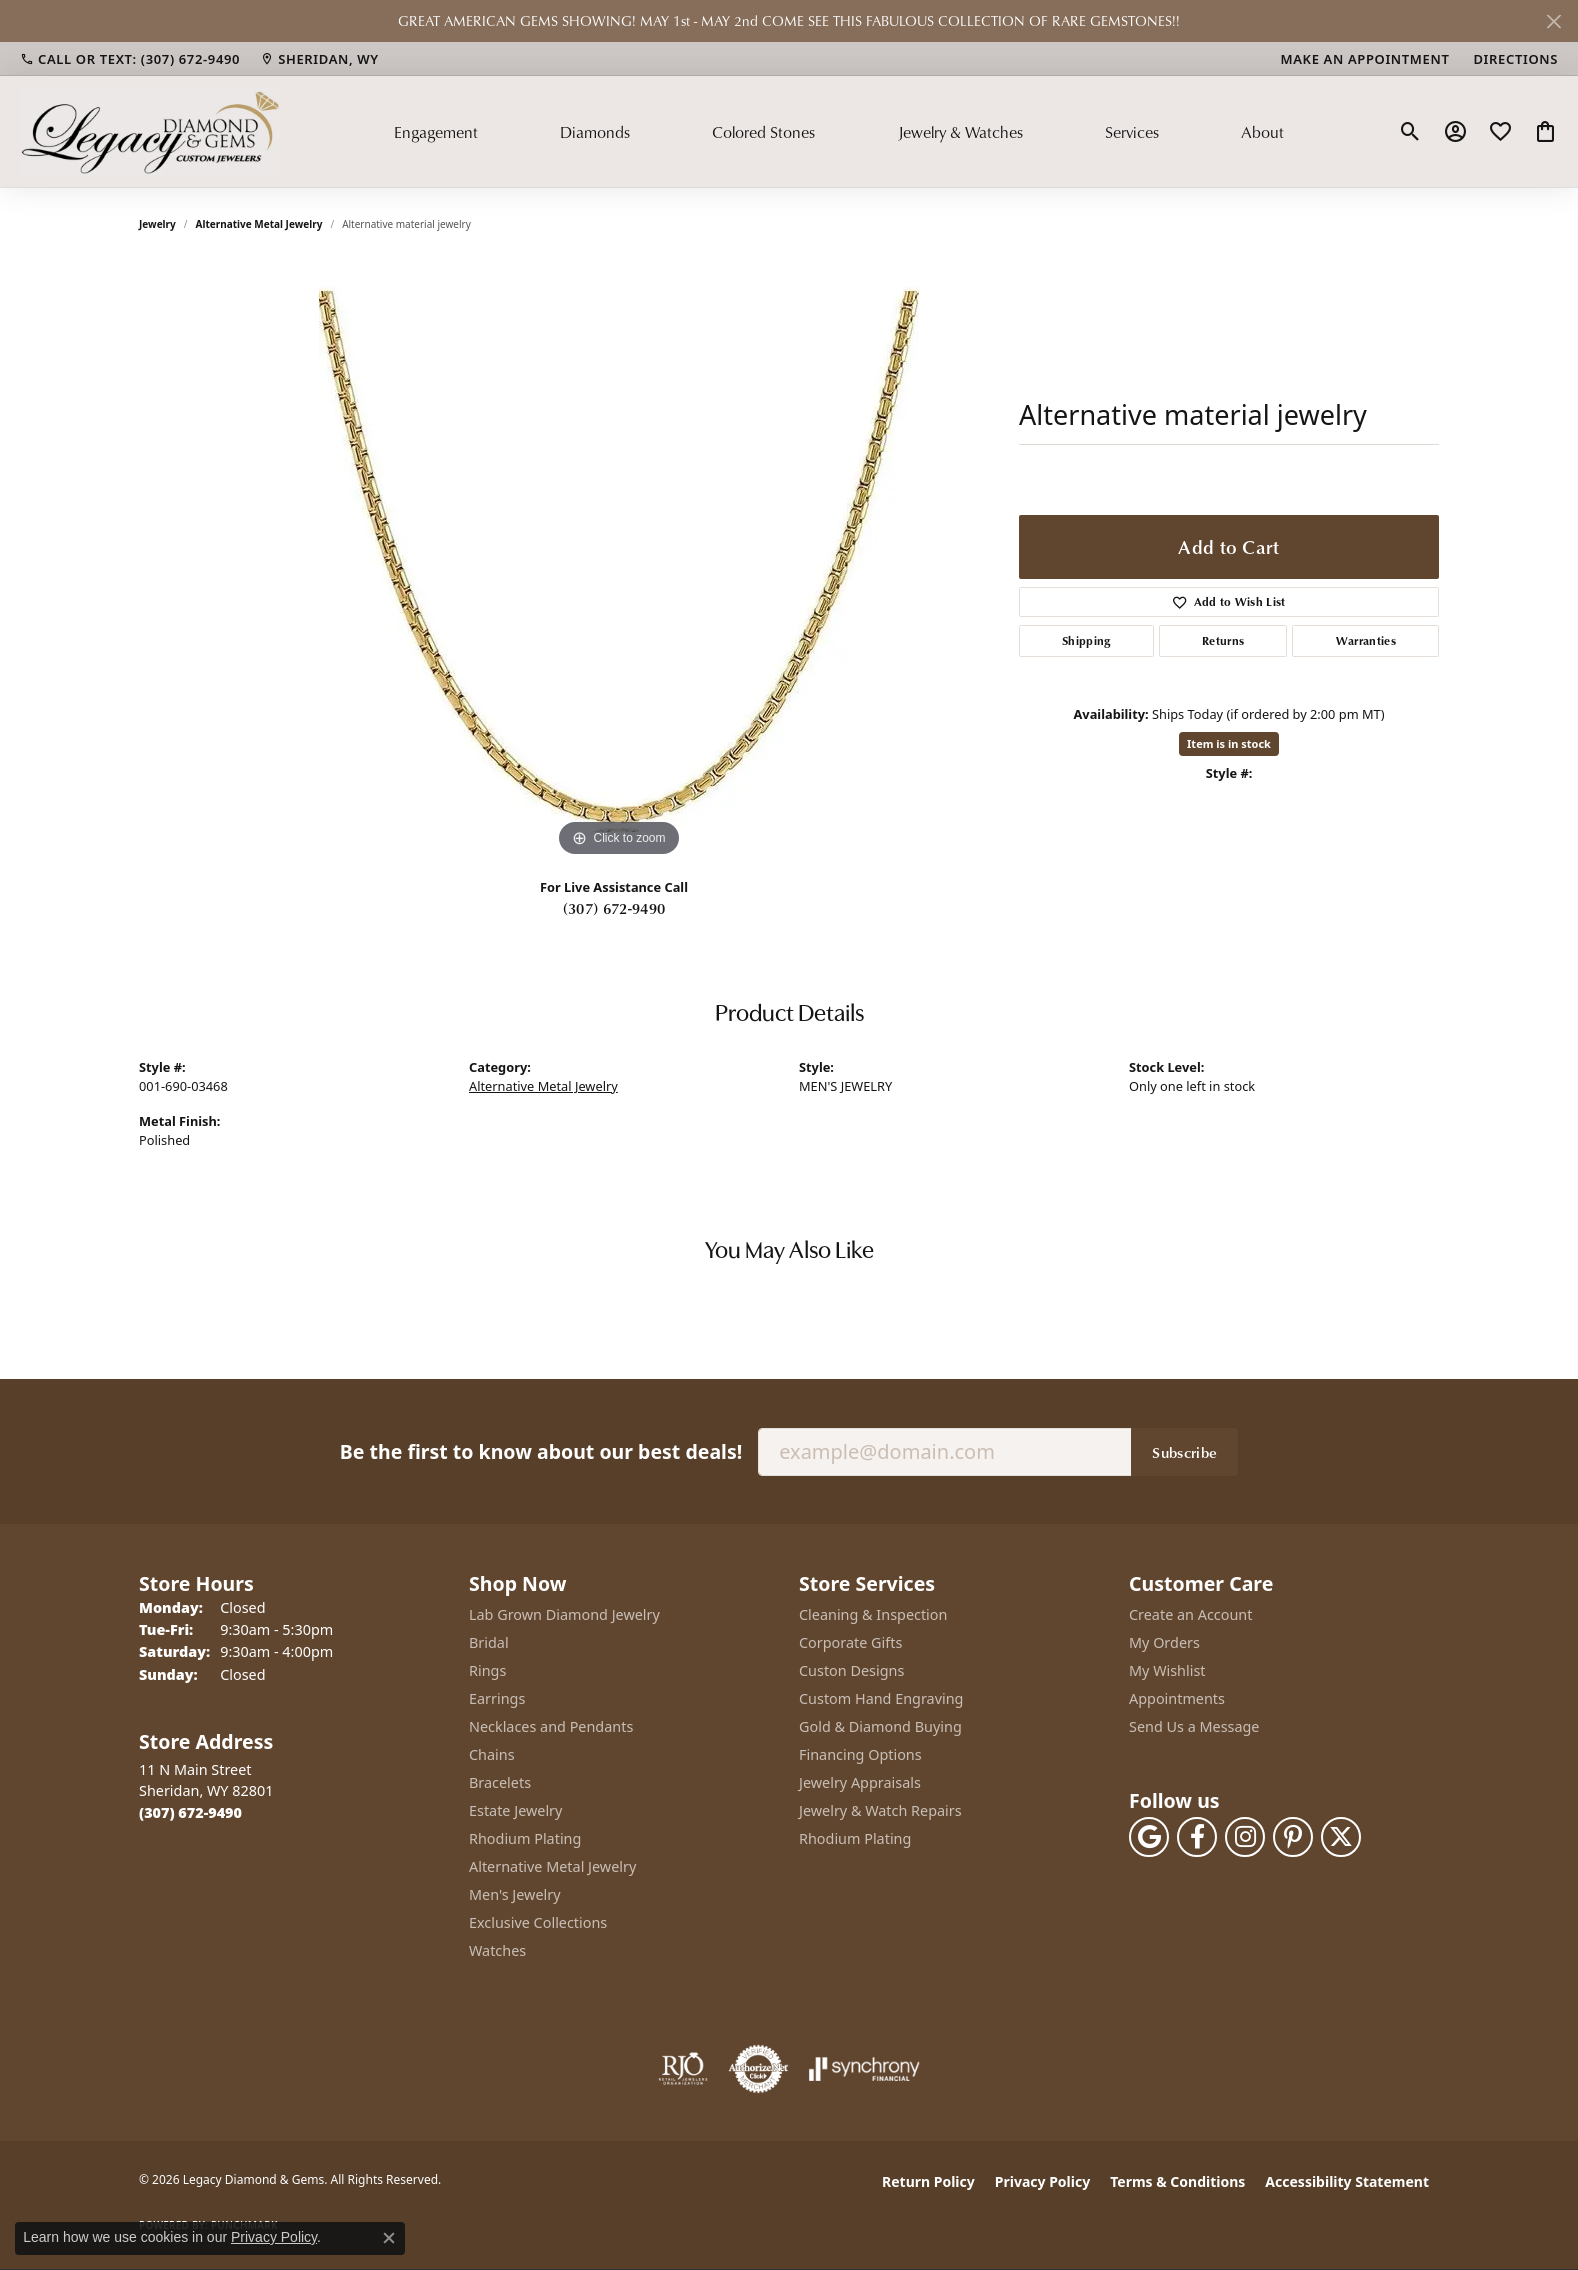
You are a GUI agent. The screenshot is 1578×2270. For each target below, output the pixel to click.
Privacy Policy (1042, 2181)
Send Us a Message (1194, 1726)
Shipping (1086, 640)
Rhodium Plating (525, 1838)
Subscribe (1184, 1452)
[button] (1410, 132)
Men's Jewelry (515, 1894)
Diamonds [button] (595, 132)
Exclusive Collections (538, 1922)
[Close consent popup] (389, 2238)
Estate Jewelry (515, 1810)
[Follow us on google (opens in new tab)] (1149, 1837)
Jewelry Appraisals (860, 1782)
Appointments (1177, 1698)
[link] (130, 59)
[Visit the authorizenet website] (759, 2069)
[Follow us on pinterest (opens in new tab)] (1293, 1837)
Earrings (497, 1698)
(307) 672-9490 (614, 908)
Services (1132, 132)
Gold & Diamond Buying (880, 1726)
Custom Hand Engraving (881, 1698)
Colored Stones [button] (763, 132)
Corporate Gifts (850, 1642)
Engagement (436, 132)
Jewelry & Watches (960, 132)
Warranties (1366, 640)
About (1262, 132)
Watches (497, 1950)
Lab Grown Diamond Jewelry (564, 1614)
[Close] (1553, 21)
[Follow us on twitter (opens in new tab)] (1341, 1837)
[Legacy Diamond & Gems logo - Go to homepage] (150, 131)
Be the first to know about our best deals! (541, 1451)
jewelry (157, 224)
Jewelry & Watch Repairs (880, 1810)
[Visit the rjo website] (683, 2069)
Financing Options (860, 1754)
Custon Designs (851, 1670)
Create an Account (1190, 1614)
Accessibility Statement (1347, 2181)
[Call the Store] (190, 1812)
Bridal (489, 1642)
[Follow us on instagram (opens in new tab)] (1245, 1837)
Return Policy (928, 2181)
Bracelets (500, 1782)
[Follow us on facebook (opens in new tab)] (1197, 1837)
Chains (492, 1754)
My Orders (1164, 1642)
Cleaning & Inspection (873, 1614)
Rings (487, 1670)
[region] (619, 562)
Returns (1223, 640)
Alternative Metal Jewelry (259, 224)
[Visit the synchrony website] (864, 2069)
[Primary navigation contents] (839, 131)
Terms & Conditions (1177, 2181)
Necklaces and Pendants (551, 1726)
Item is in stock (1229, 743)
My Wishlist (1167, 1670)
